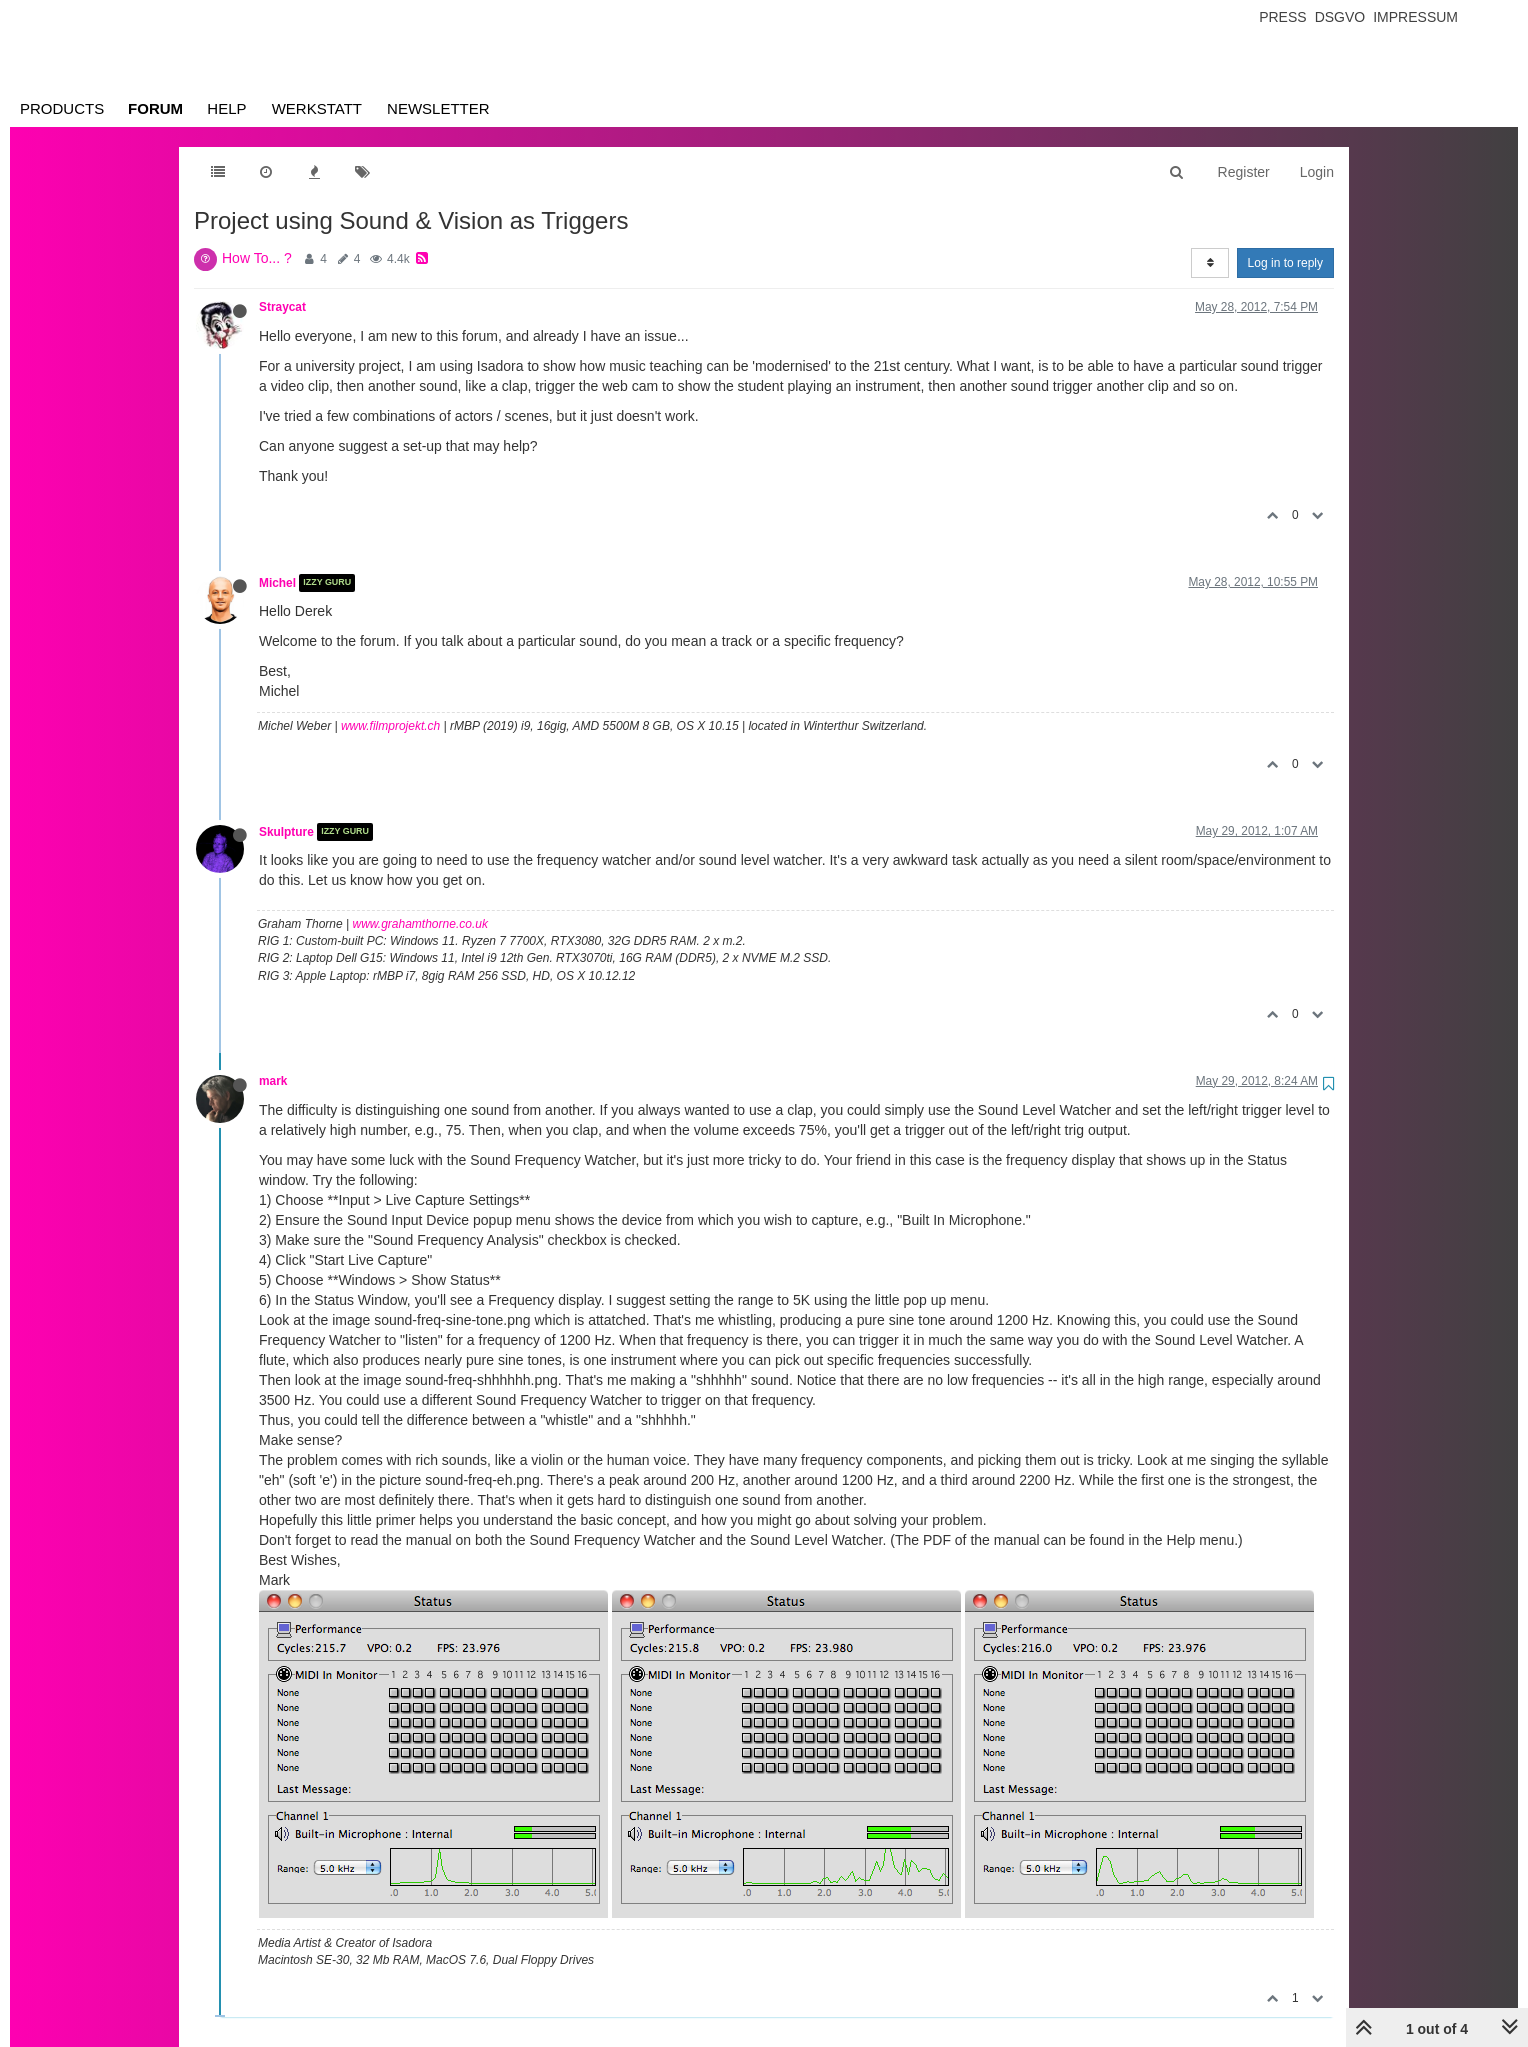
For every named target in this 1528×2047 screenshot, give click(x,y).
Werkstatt (317, 108)
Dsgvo (1340, 17)
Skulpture (286, 832)
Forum (155, 108)
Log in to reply (1285, 263)
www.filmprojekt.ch (390, 726)
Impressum (1415, 17)
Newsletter (438, 108)
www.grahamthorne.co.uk (420, 924)
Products (62, 108)
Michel (277, 583)
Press (1282, 17)
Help (226, 108)
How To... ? (257, 258)
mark (273, 1081)
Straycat (282, 307)
